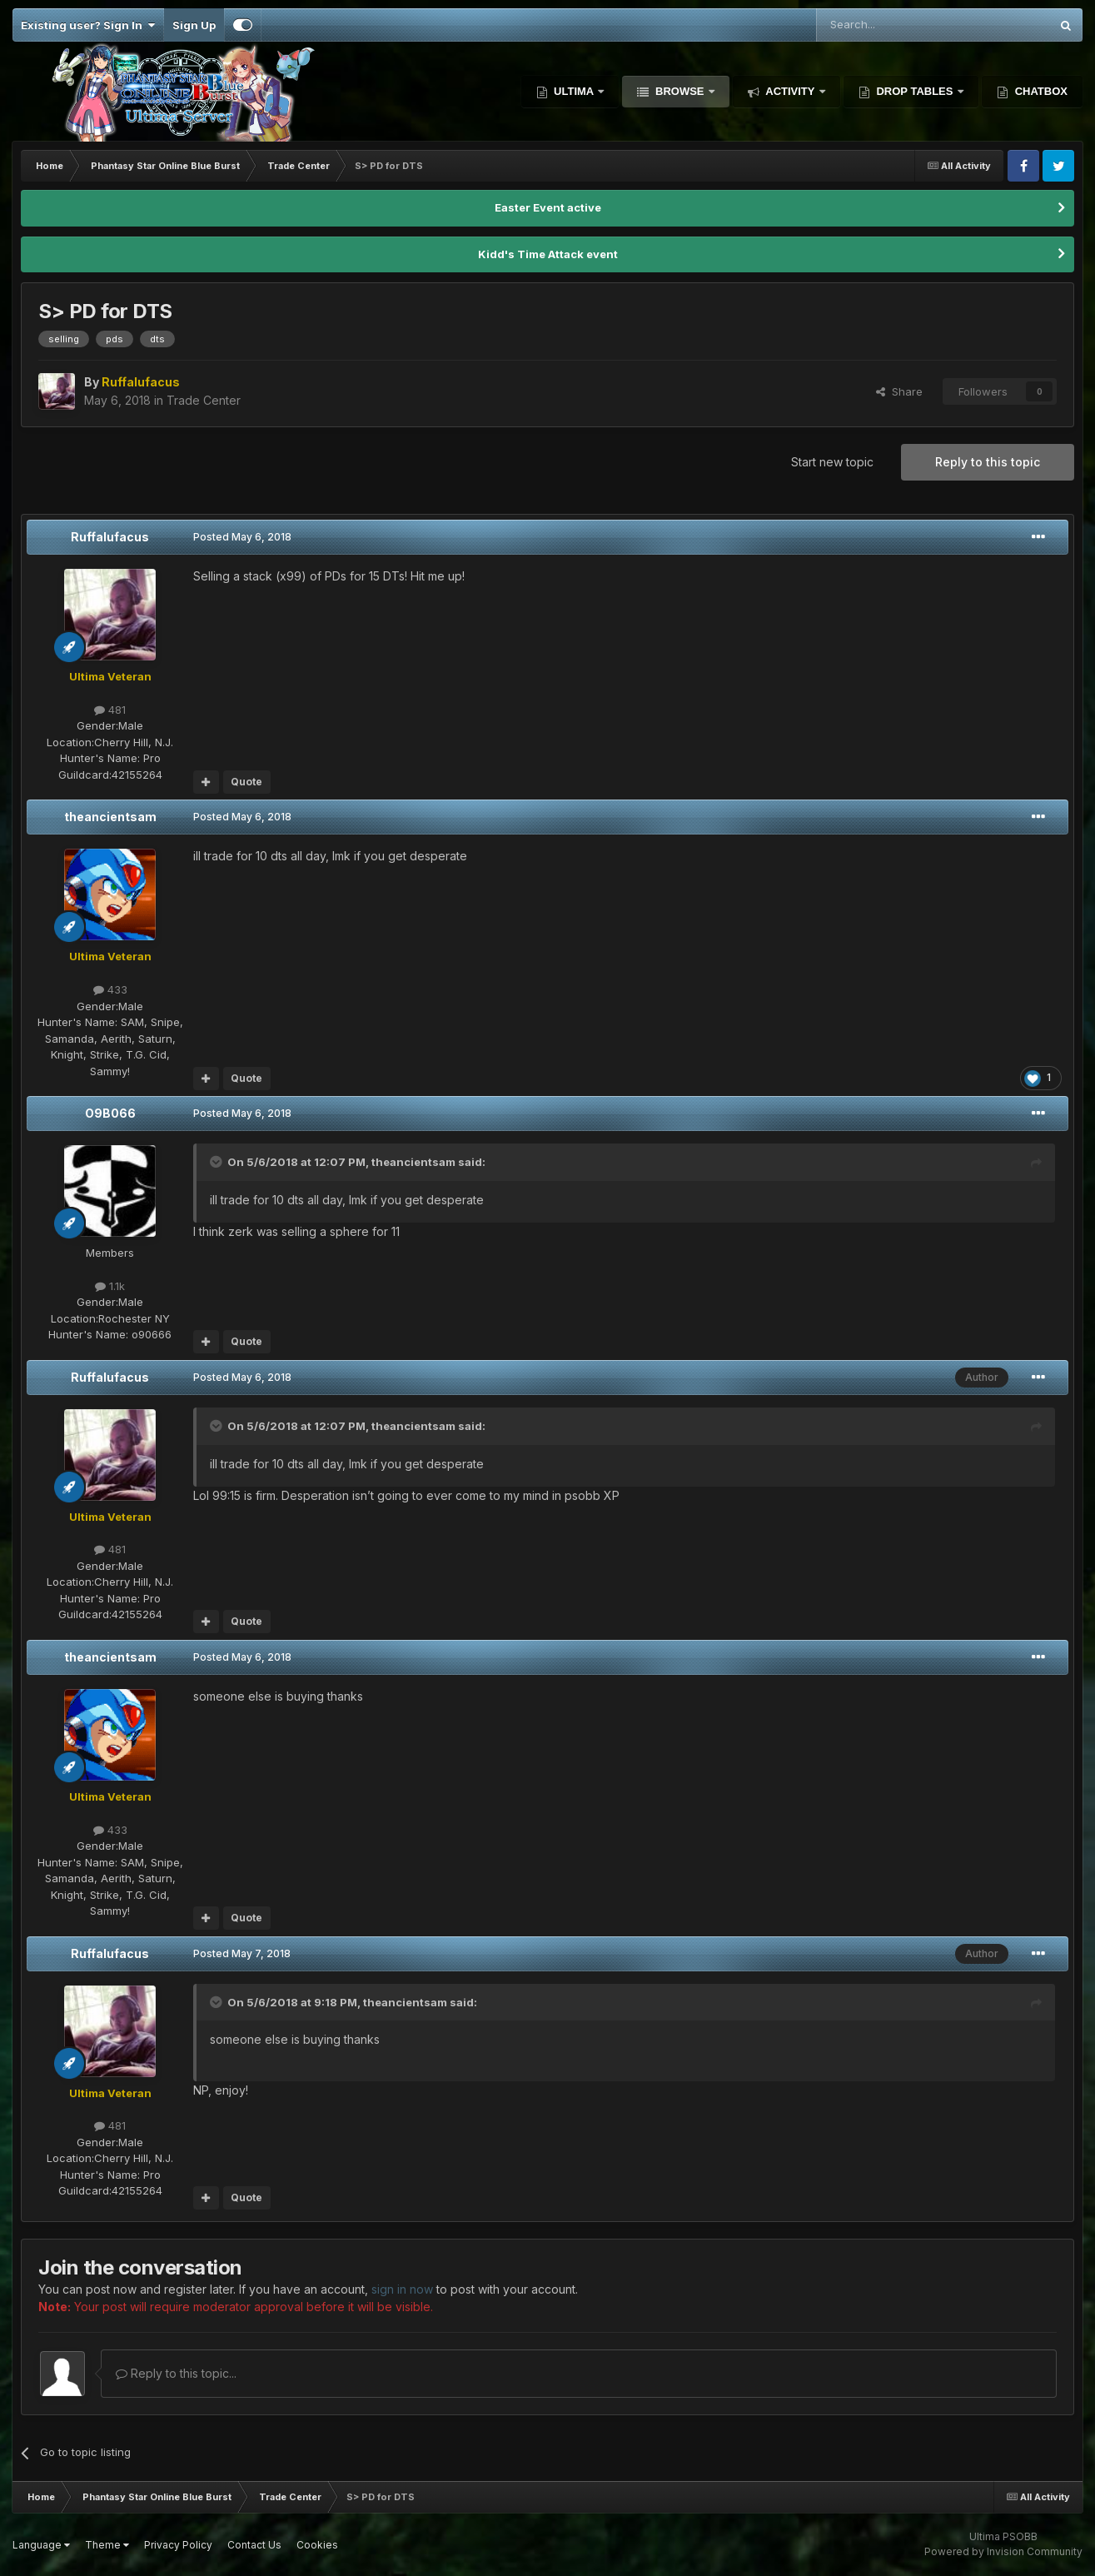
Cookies (317, 2545)
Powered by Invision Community (1003, 2551)
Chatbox (1040, 91)
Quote (246, 781)
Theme (107, 2545)
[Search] (890, 25)
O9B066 (110, 1113)
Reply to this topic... (176, 2373)
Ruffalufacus (110, 537)
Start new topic (832, 462)
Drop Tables (915, 91)
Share (899, 391)
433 (110, 989)
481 (110, 709)
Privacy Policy (178, 2545)
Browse (679, 91)
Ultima (574, 91)
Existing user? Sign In (88, 25)
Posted (242, 537)
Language (41, 2545)
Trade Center (204, 400)
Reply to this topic (987, 462)
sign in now (402, 2289)
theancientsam (110, 817)
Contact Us (254, 2545)
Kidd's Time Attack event (548, 254)
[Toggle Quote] (217, 1161)
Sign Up (194, 25)
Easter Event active (548, 207)
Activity (790, 91)
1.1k (110, 1286)
